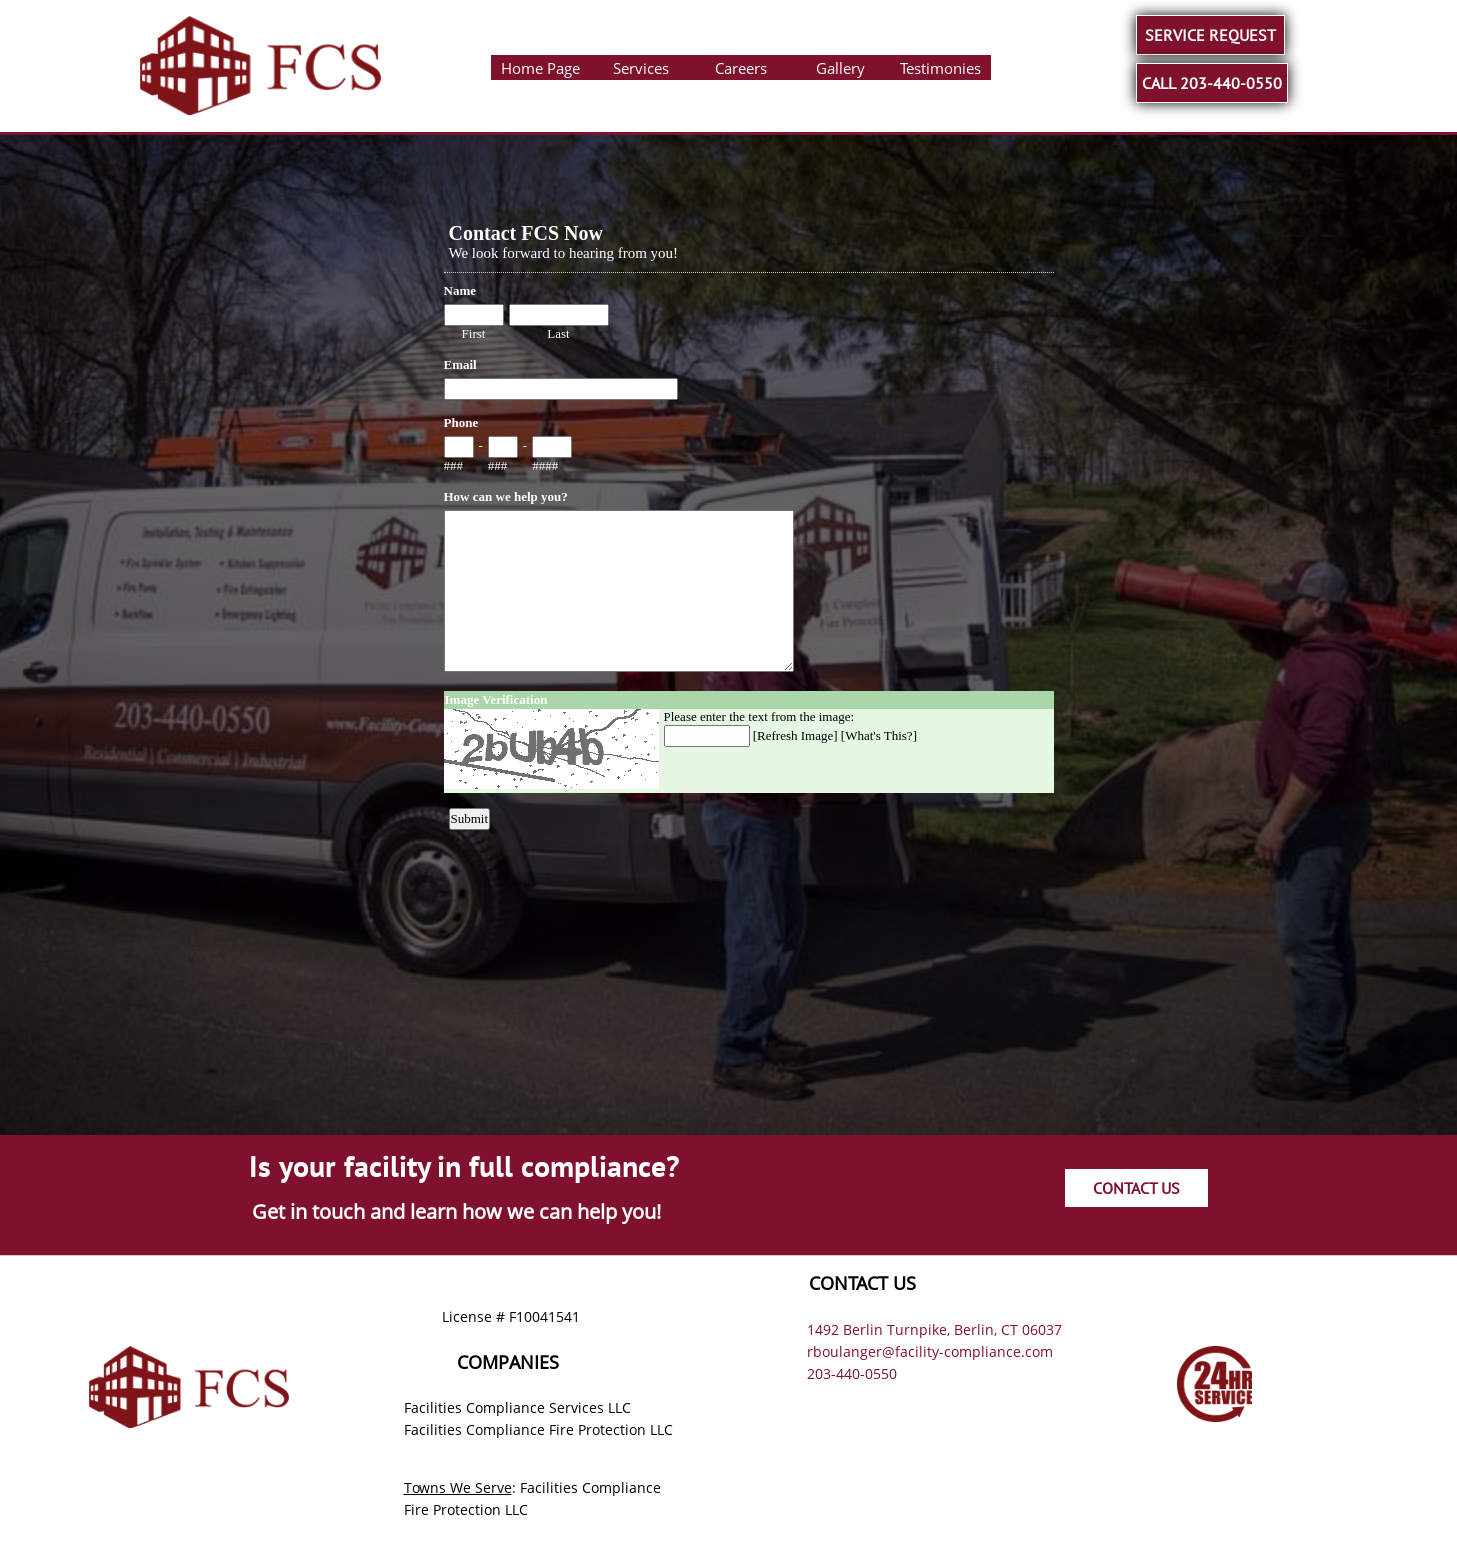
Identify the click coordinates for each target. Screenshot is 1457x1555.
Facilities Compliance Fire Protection (525, 1429)
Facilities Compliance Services (504, 1407)
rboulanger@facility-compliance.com (930, 1351)
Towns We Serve (458, 1487)
